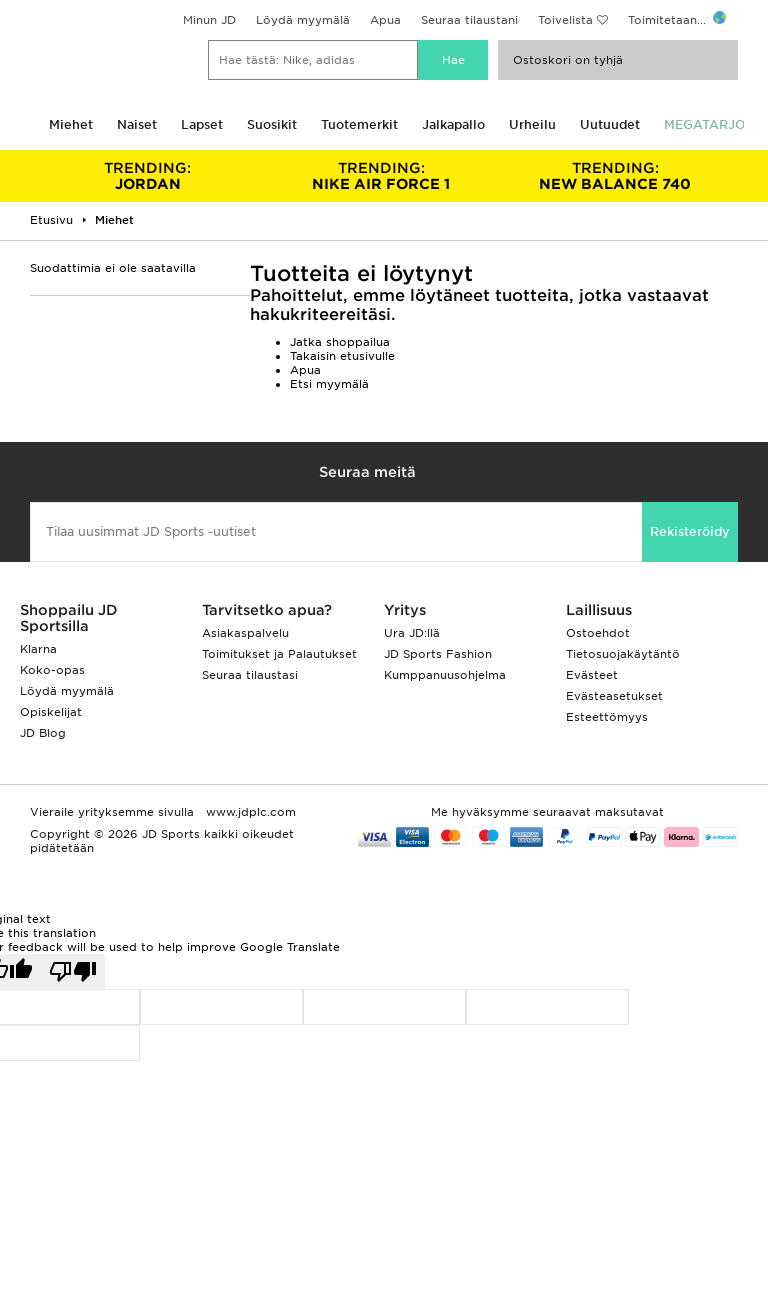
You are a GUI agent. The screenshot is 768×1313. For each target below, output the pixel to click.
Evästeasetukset (614, 696)
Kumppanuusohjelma (445, 675)
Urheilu (532, 124)
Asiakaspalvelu (245, 633)
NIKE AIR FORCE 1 (382, 176)
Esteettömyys (607, 717)
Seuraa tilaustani (469, 20)
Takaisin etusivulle (342, 356)
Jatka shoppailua (340, 342)
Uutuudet (610, 124)
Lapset (202, 124)
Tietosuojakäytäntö (623, 654)
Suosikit (272, 124)
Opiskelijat (51, 712)
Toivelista (565, 20)
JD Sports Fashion (438, 654)
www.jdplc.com (249, 812)
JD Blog (43, 733)
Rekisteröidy (690, 531)
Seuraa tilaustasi (250, 675)
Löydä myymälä (303, 20)
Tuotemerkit (359, 124)
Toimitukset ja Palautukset (279, 654)
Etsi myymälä (329, 384)
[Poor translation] (73, 971)
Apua (385, 20)
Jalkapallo (453, 124)
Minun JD (209, 20)
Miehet (71, 124)
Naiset (137, 124)
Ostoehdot (598, 633)
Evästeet (592, 675)
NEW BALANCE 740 (615, 176)
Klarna (38, 649)
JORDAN (148, 176)
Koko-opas (52, 670)
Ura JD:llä (412, 633)
